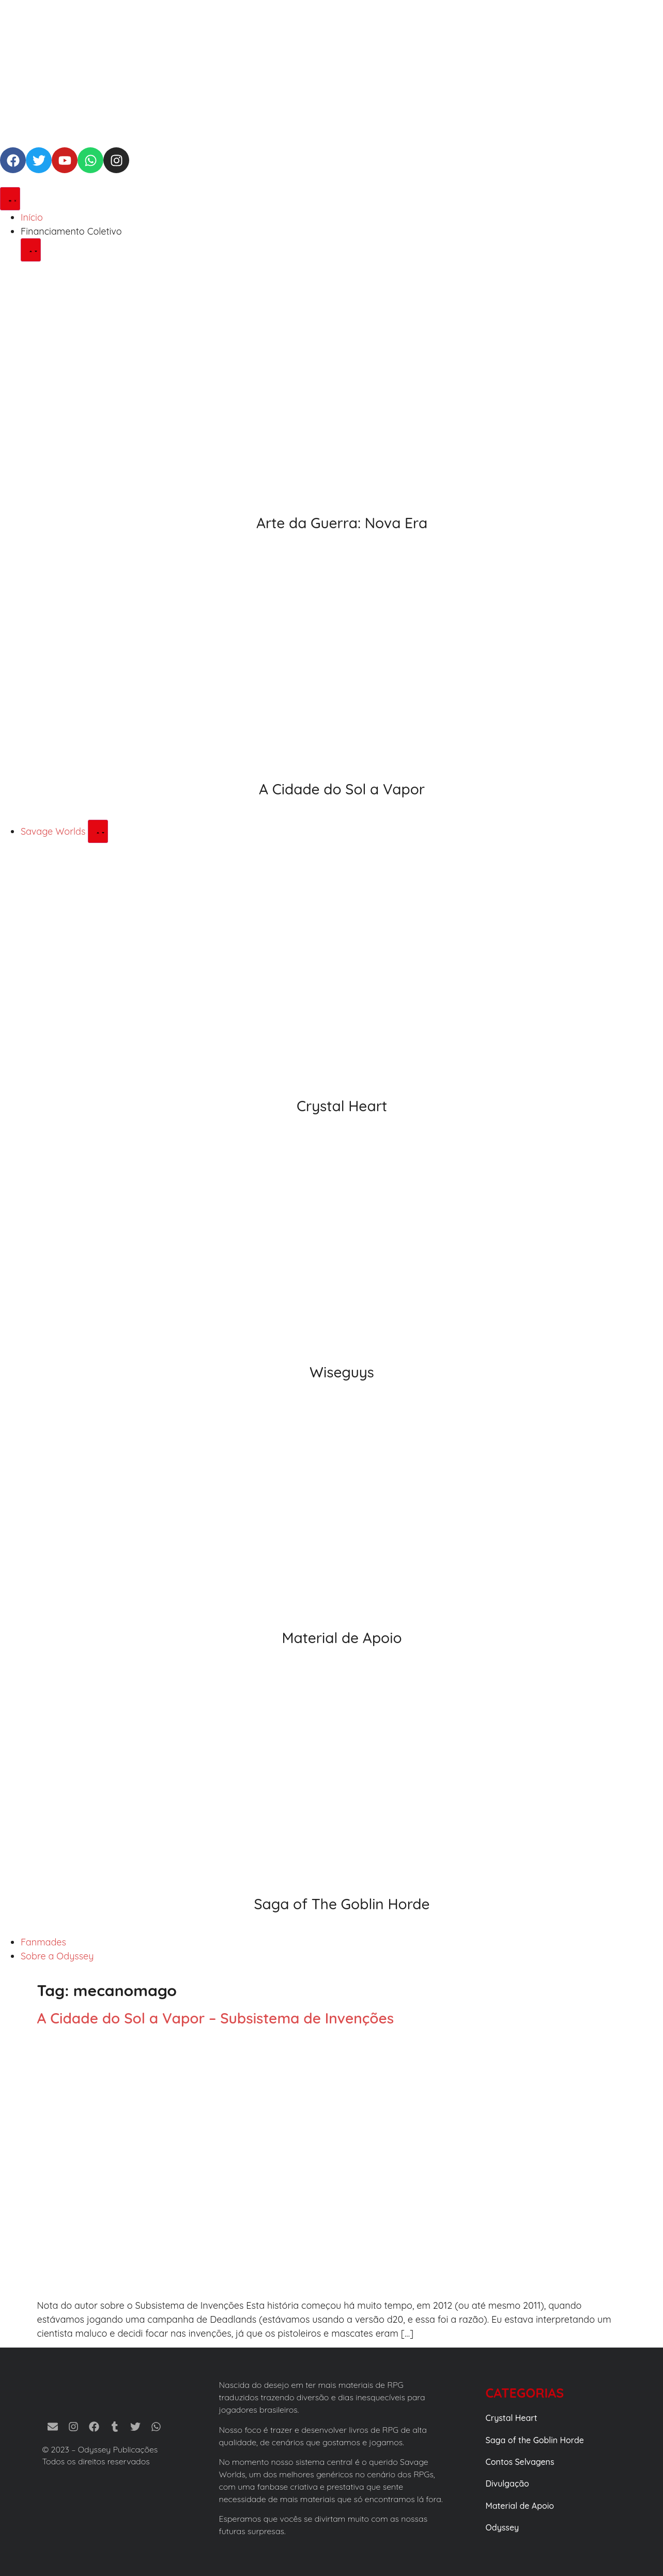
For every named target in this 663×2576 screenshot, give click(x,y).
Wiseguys (342, 1372)
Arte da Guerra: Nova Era (341, 523)
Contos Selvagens (520, 2462)
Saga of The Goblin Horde (341, 1904)
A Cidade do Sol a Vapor (342, 789)
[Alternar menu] (10, 198)
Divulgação (507, 2483)
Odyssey (502, 2527)
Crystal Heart (342, 1106)
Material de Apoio (342, 1638)
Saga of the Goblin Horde (535, 2440)
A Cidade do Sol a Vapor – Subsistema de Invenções (215, 2018)
